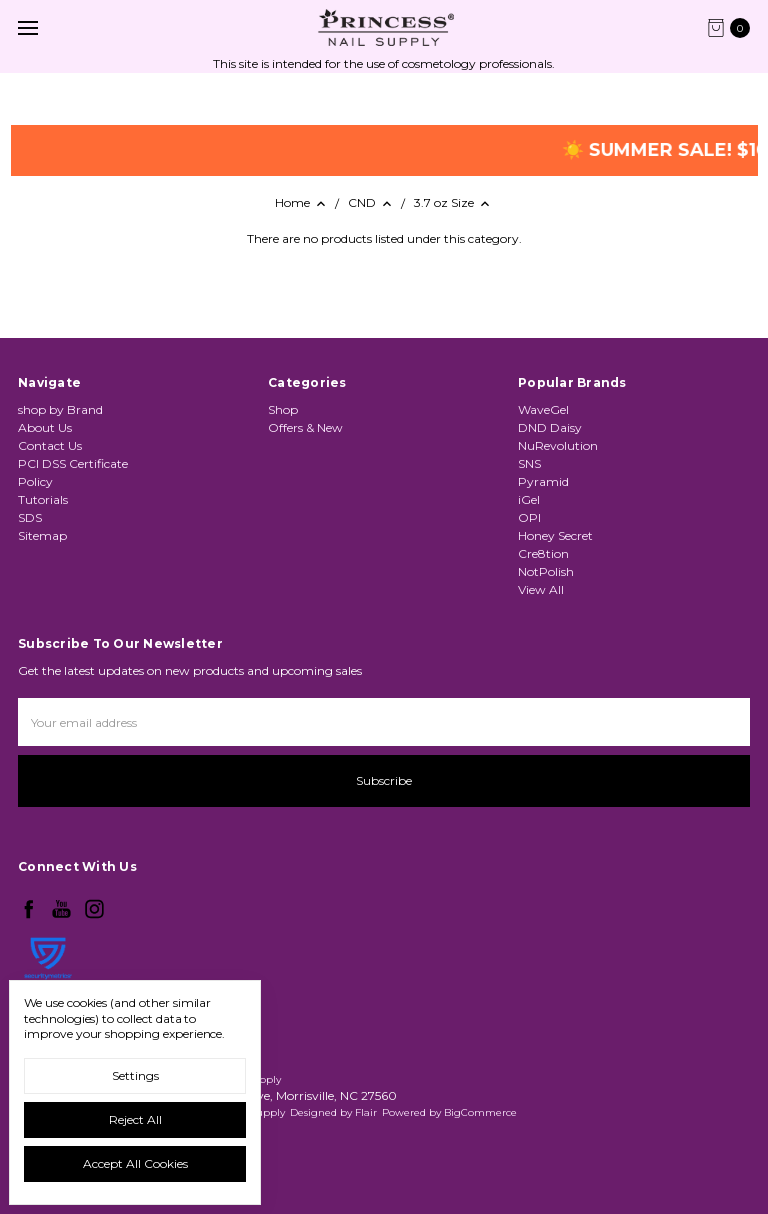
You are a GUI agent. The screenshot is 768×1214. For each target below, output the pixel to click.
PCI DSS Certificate (73, 463)
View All (541, 589)
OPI (529, 517)
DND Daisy (550, 427)
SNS (529, 463)
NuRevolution (558, 445)
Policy (35, 481)
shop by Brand (60, 409)
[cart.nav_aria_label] (733, 28)
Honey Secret (555, 535)
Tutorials (43, 499)
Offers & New (305, 427)
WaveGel (543, 409)
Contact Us (50, 445)
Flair (366, 1112)
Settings (135, 1075)
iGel (529, 499)
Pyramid (543, 481)
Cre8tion (543, 553)
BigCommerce (480, 1112)
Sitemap (42, 535)
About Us (45, 427)
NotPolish (546, 571)
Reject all (135, 1119)
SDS (30, 517)
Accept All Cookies (135, 1163)
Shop (283, 409)
